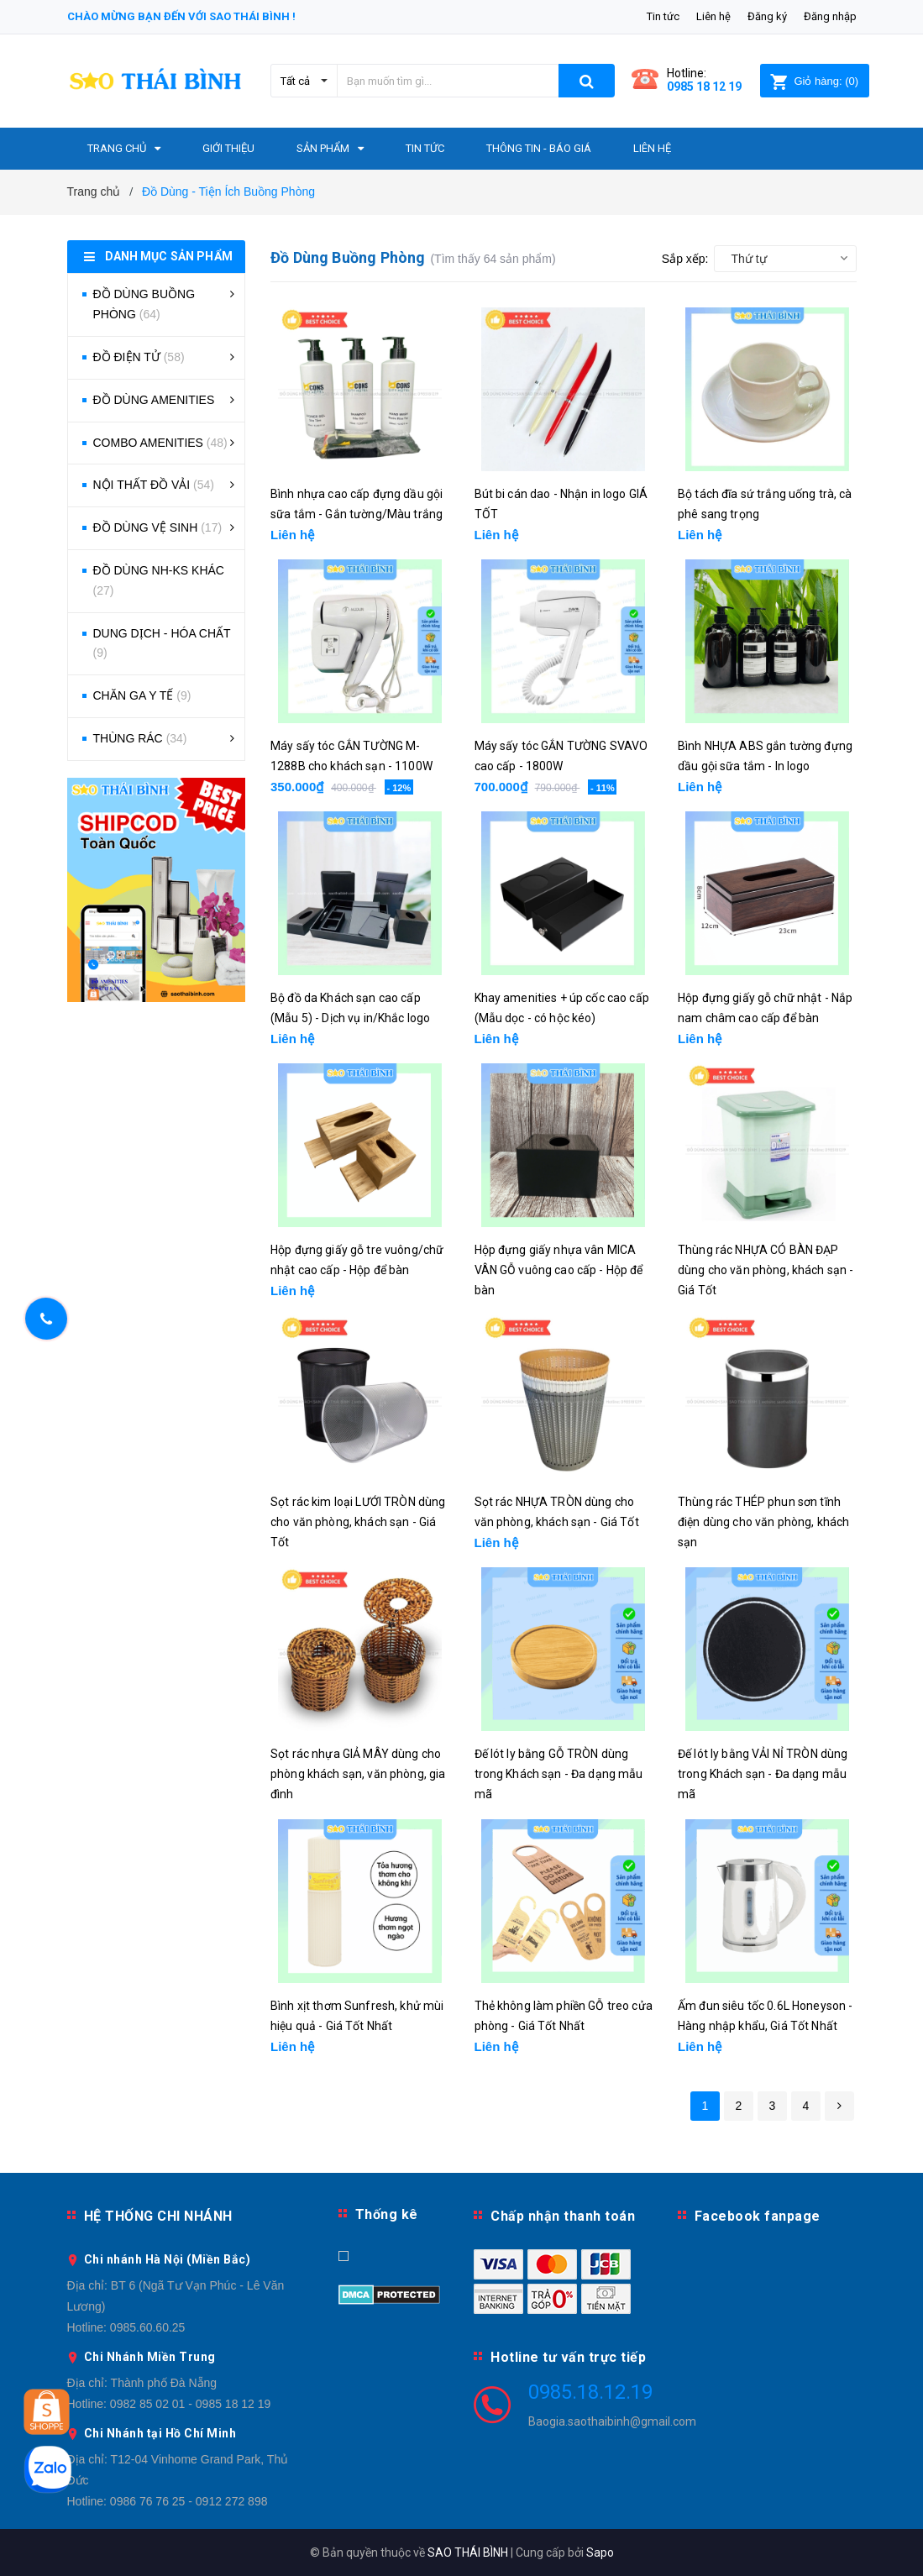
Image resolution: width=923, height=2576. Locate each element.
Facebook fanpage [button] (758, 2216)
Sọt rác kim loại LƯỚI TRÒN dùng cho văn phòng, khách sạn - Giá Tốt (357, 1522)
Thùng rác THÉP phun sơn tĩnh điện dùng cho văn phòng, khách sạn (763, 1522)
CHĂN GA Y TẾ (142, 695)
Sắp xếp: (685, 258)
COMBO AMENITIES (160, 442)
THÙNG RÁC (140, 738)
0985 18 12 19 (704, 86)
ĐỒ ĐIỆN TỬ (139, 357)
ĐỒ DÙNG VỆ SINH (158, 527)
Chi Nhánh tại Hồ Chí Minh (160, 2433)
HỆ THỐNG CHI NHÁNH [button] (158, 2216)
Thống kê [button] (386, 2214)
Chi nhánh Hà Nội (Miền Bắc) (167, 2259)
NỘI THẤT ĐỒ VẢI (154, 484)
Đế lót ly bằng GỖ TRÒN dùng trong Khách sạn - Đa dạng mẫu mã (559, 1774)
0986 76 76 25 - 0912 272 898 (189, 2501)
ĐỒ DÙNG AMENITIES (154, 400)
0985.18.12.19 (590, 2392)
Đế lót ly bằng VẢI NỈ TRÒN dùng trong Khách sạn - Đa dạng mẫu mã (762, 1774)
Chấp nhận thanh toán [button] (562, 2216)
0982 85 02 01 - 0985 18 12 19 (190, 2404)
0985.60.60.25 (148, 2327)
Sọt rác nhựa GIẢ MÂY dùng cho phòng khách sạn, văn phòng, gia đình (357, 1774)
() (814, 81)
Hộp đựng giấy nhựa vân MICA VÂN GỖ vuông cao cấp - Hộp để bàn (559, 1270)
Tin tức (663, 16)
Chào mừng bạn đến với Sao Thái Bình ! (181, 16)
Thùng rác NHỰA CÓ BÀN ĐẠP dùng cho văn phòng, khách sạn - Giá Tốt (765, 1270)
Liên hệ (713, 16)
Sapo (600, 2552)
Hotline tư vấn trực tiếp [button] (568, 2357)
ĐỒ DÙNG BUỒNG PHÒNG (144, 304)
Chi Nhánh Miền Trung (150, 2357)
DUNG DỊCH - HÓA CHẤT (162, 643)
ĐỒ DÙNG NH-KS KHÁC (158, 580)
